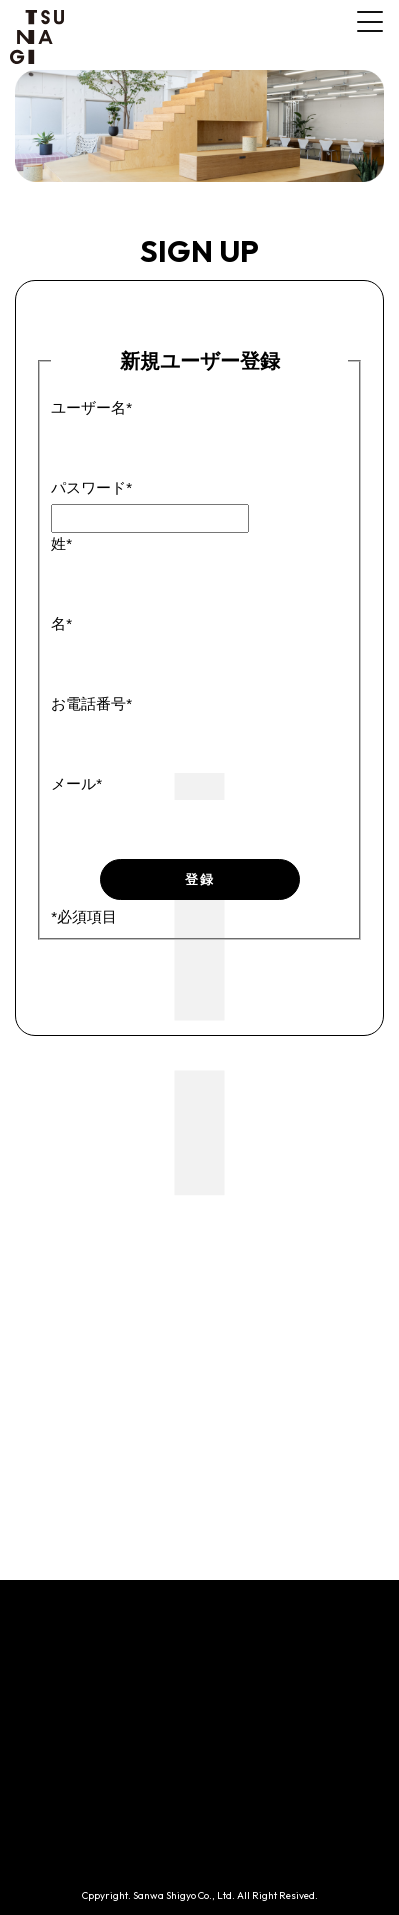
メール (76, 783)
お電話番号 (91, 703)
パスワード (91, 487)
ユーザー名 (91, 407)
